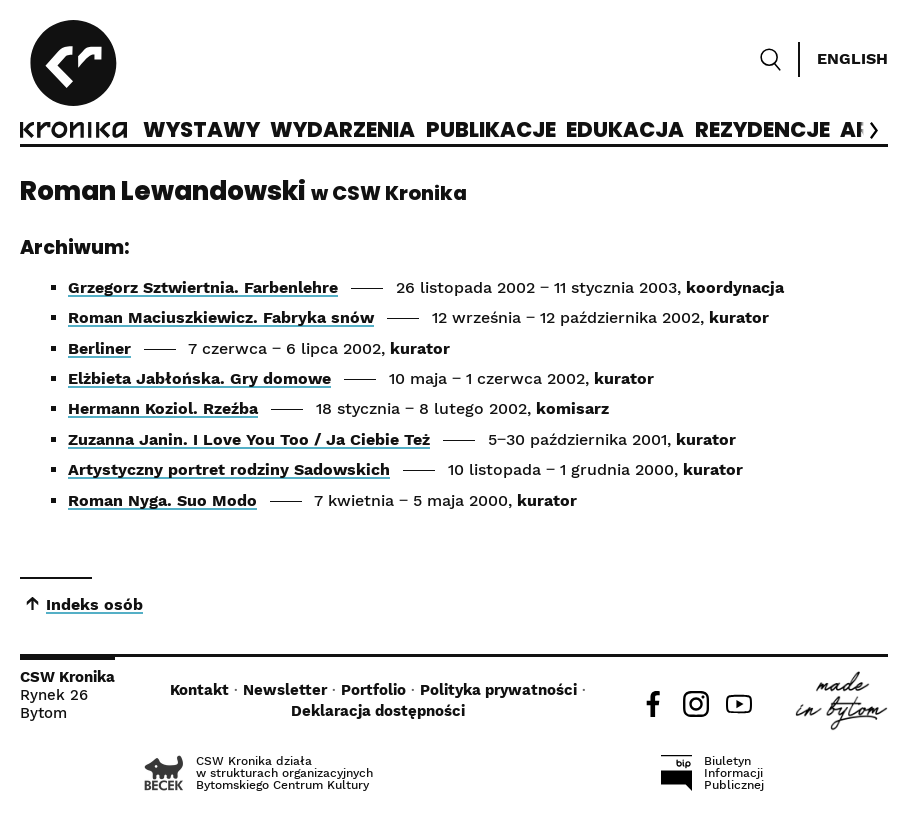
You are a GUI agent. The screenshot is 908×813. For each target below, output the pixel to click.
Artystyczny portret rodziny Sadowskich (229, 469)
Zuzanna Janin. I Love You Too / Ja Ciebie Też (249, 439)
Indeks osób (94, 604)
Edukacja (625, 131)
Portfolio (373, 690)
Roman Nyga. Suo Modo (162, 500)
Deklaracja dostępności (378, 711)
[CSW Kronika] (73, 82)
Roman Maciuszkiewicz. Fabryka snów (221, 317)
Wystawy (201, 131)
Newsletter (285, 690)
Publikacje (491, 131)
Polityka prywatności (498, 690)
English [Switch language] (852, 58)
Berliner (99, 348)
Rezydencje (762, 131)
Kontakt (199, 690)
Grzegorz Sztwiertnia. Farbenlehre (203, 287)
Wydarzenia (342, 131)
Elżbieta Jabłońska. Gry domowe (199, 378)
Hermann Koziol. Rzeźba (163, 408)
